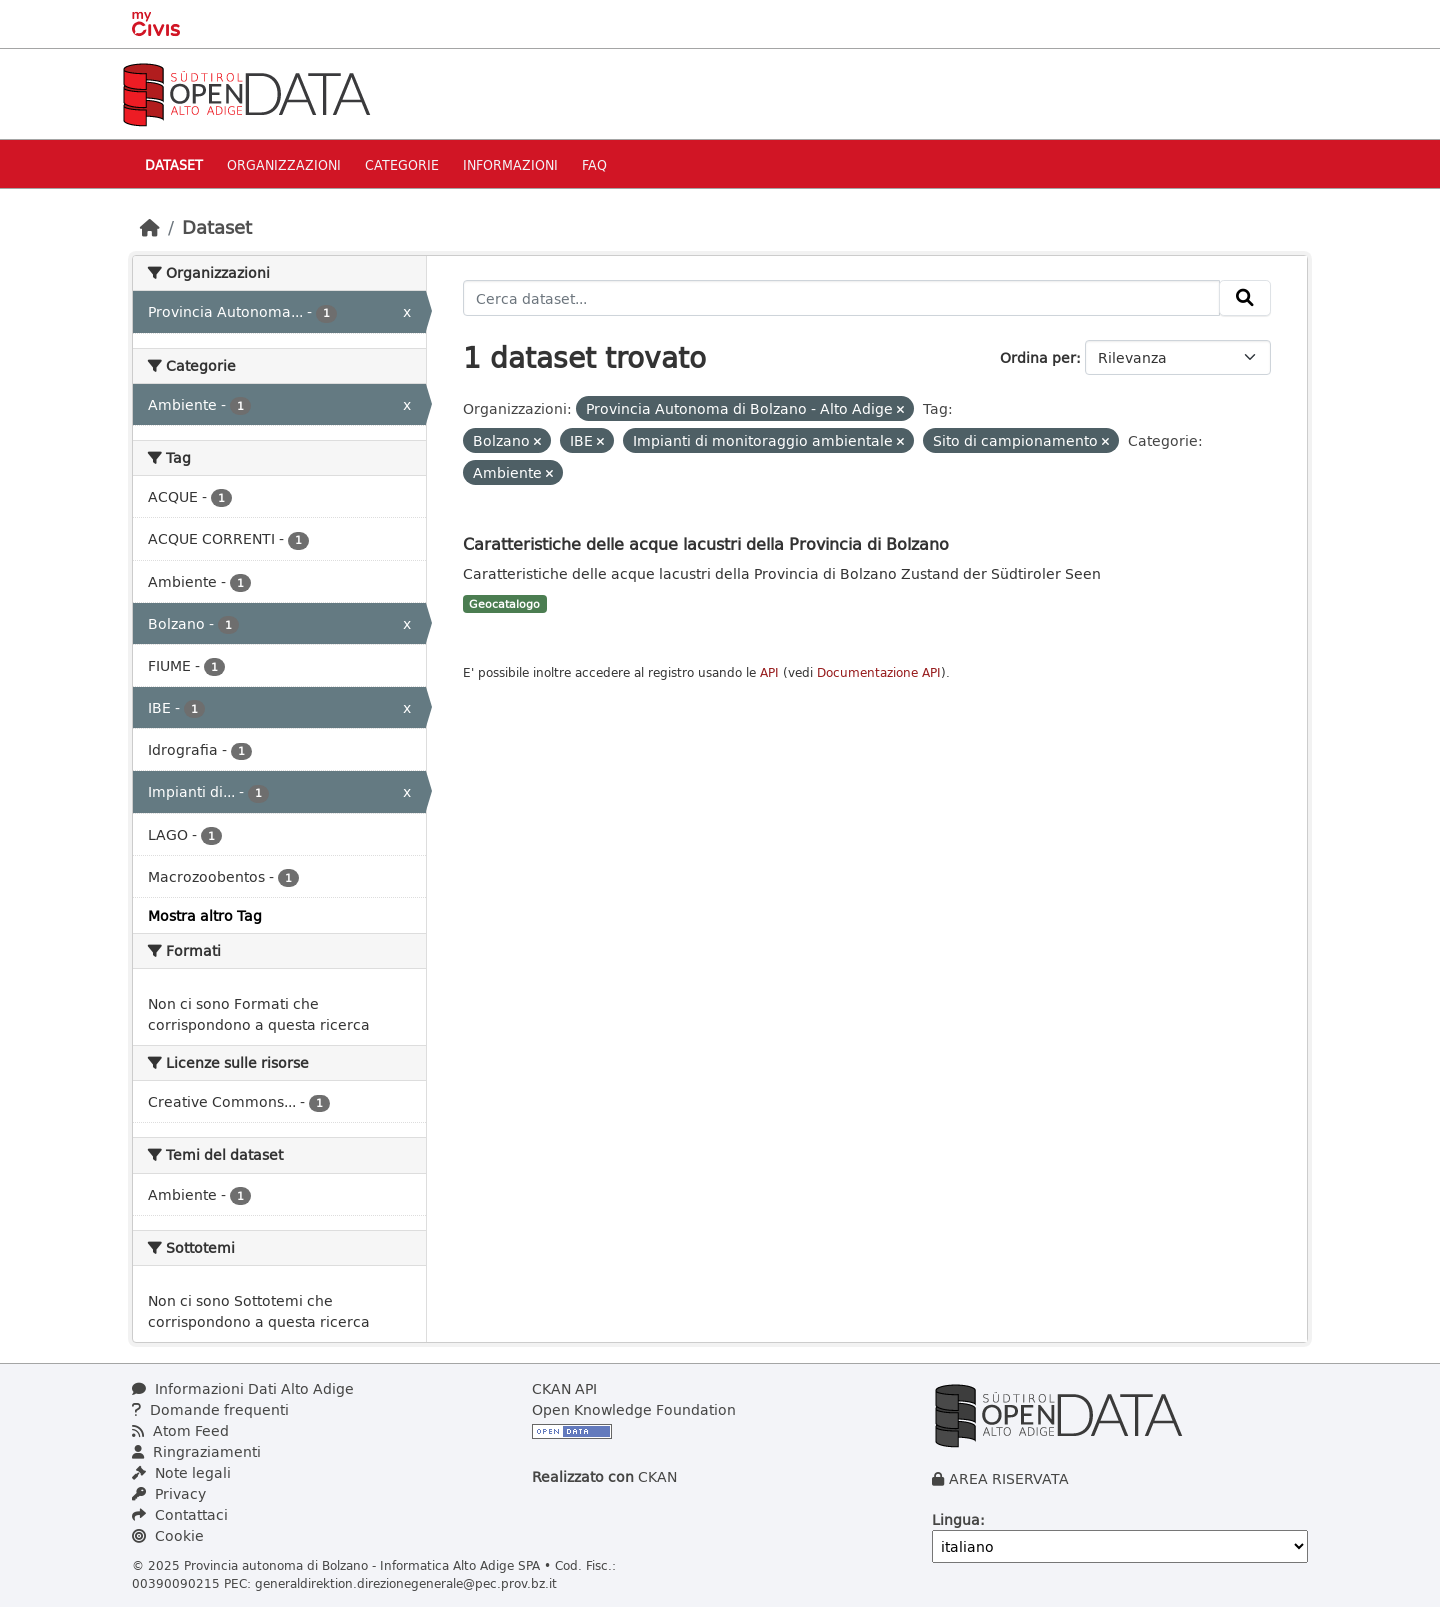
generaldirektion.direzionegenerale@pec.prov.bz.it (406, 1583)
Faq (594, 164)
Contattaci (180, 1514)
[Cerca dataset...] (842, 298)
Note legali (181, 1472)
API (769, 672)
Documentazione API (879, 672)
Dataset (174, 164)
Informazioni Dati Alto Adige (243, 1388)
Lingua (956, 1519)
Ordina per (1038, 357)
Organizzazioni (284, 164)
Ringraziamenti (196, 1451)
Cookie (168, 1535)
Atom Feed (180, 1430)
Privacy (169, 1493)
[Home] (150, 227)
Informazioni (510, 164)
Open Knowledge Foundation (634, 1409)
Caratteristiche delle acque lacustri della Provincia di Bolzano (706, 543)
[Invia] (1245, 298)
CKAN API (564, 1388)
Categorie (402, 164)
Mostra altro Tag (205, 915)
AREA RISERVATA (1009, 1478)
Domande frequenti (210, 1409)
